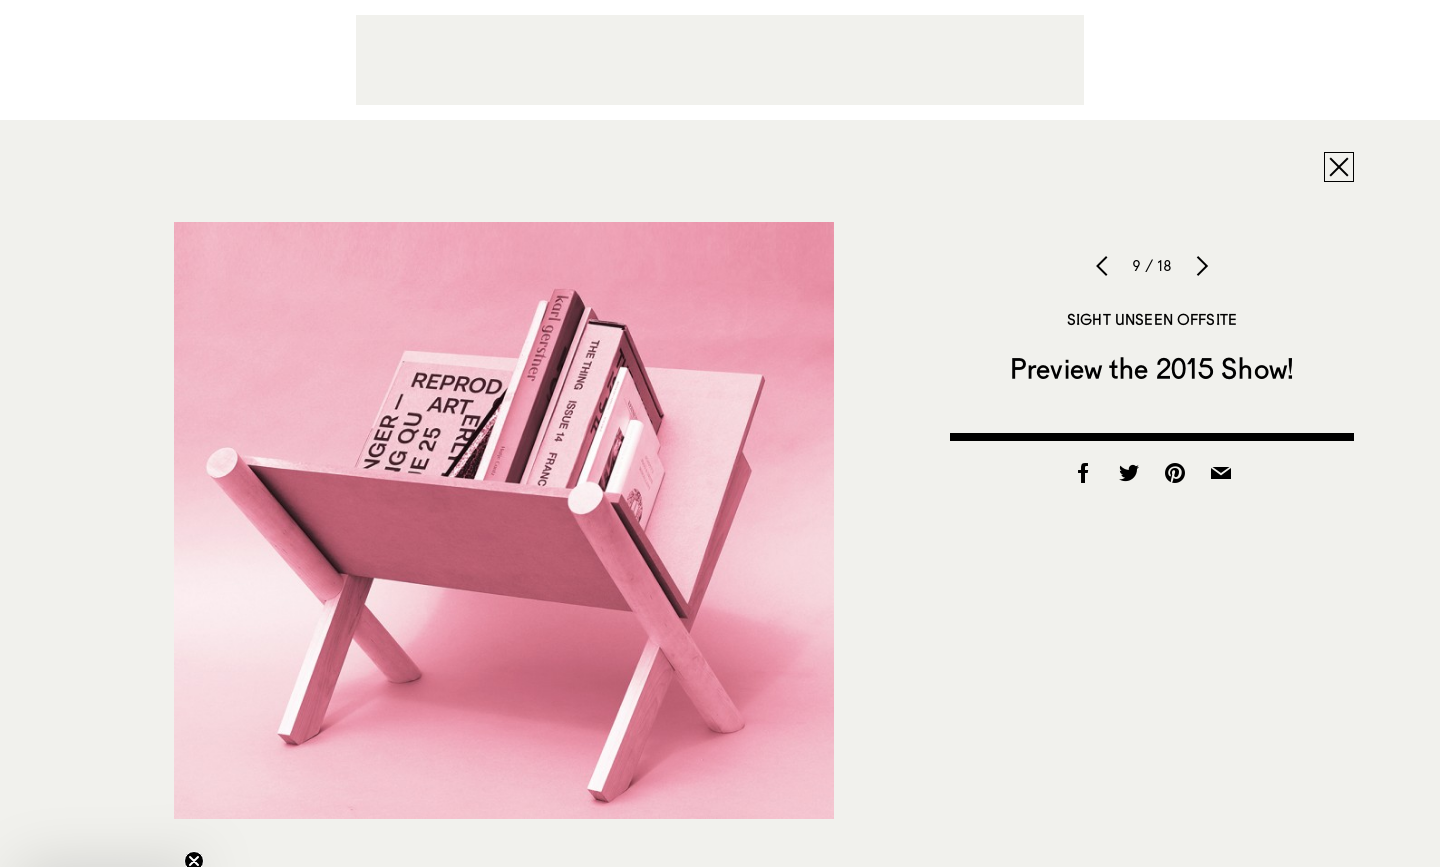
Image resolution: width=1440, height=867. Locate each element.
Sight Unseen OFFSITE (1152, 319)
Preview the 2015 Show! (1152, 368)
